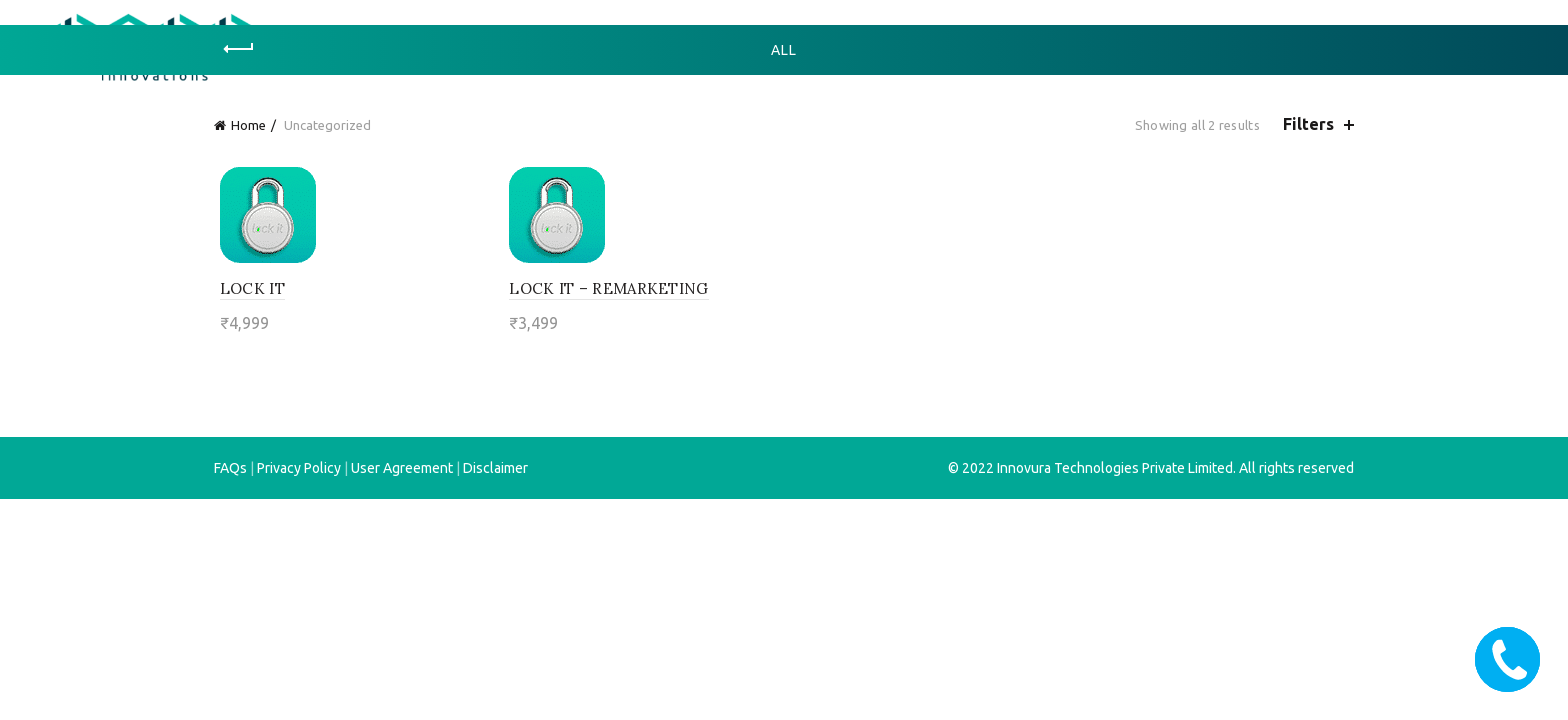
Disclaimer (495, 468)
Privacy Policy (299, 468)
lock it (246, 288)
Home (248, 125)
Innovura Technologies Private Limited (1115, 468)
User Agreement (402, 468)
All (784, 50)
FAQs (230, 468)
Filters (1308, 124)
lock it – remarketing (606, 288)
